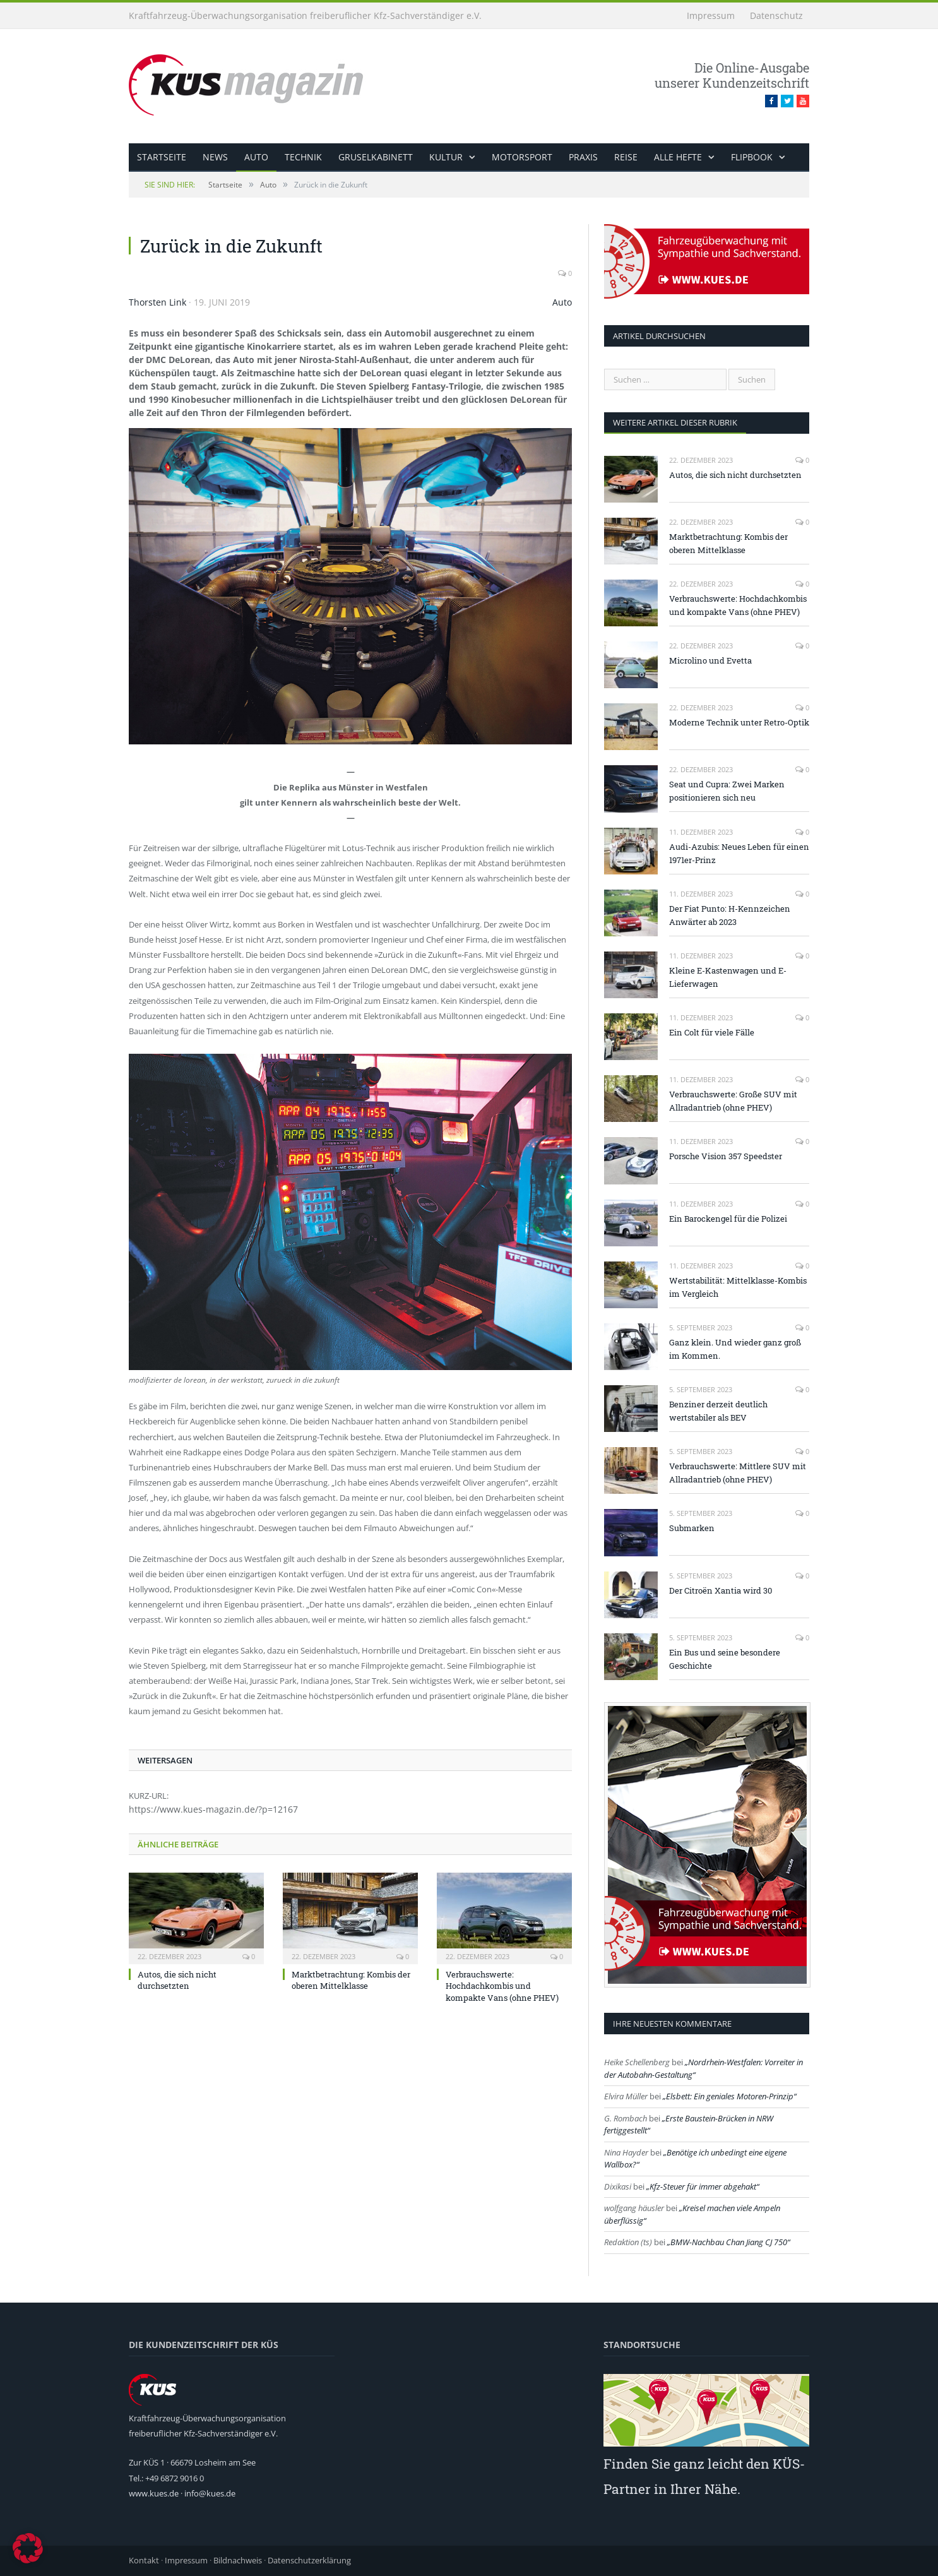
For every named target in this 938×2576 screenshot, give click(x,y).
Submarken (692, 1528)
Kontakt (144, 2560)
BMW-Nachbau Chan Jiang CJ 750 (728, 2242)
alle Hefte (678, 157)
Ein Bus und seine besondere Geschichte (724, 1659)
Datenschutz (776, 15)
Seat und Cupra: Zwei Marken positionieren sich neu (727, 790)
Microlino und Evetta (710, 660)
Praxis (583, 157)
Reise (626, 157)
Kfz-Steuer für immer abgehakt (703, 2186)
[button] (28, 2548)
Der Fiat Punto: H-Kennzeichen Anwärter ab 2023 (729, 915)
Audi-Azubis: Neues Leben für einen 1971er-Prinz (739, 853)
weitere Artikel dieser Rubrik (675, 422)
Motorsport (522, 157)
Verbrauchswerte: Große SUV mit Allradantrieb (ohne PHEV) (733, 1100)
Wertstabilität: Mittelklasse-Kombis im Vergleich (738, 1287)
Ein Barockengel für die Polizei (728, 1218)
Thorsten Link (157, 302)
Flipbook (752, 157)
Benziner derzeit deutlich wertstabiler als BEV (718, 1410)
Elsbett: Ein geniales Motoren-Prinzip (729, 2096)
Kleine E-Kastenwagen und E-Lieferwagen (728, 977)
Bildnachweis (237, 2560)
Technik (303, 157)
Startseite (161, 157)
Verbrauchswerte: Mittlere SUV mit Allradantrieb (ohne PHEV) (737, 1472)
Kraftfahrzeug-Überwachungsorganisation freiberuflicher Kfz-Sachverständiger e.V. (305, 15)
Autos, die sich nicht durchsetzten (177, 1980)
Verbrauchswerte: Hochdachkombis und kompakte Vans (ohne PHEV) (502, 1986)
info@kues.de (209, 2493)
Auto (256, 157)
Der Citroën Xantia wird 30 (720, 1590)
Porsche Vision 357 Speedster (725, 1156)
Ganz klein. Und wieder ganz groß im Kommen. (735, 1349)
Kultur (446, 157)
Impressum (711, 15)
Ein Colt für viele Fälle (711, 1032)
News (215, 157)
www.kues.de (154, 2493)
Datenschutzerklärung (309, 2560)
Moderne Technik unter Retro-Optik (739, 722)
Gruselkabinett (375, 157)
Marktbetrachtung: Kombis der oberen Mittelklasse (351, 1980)
